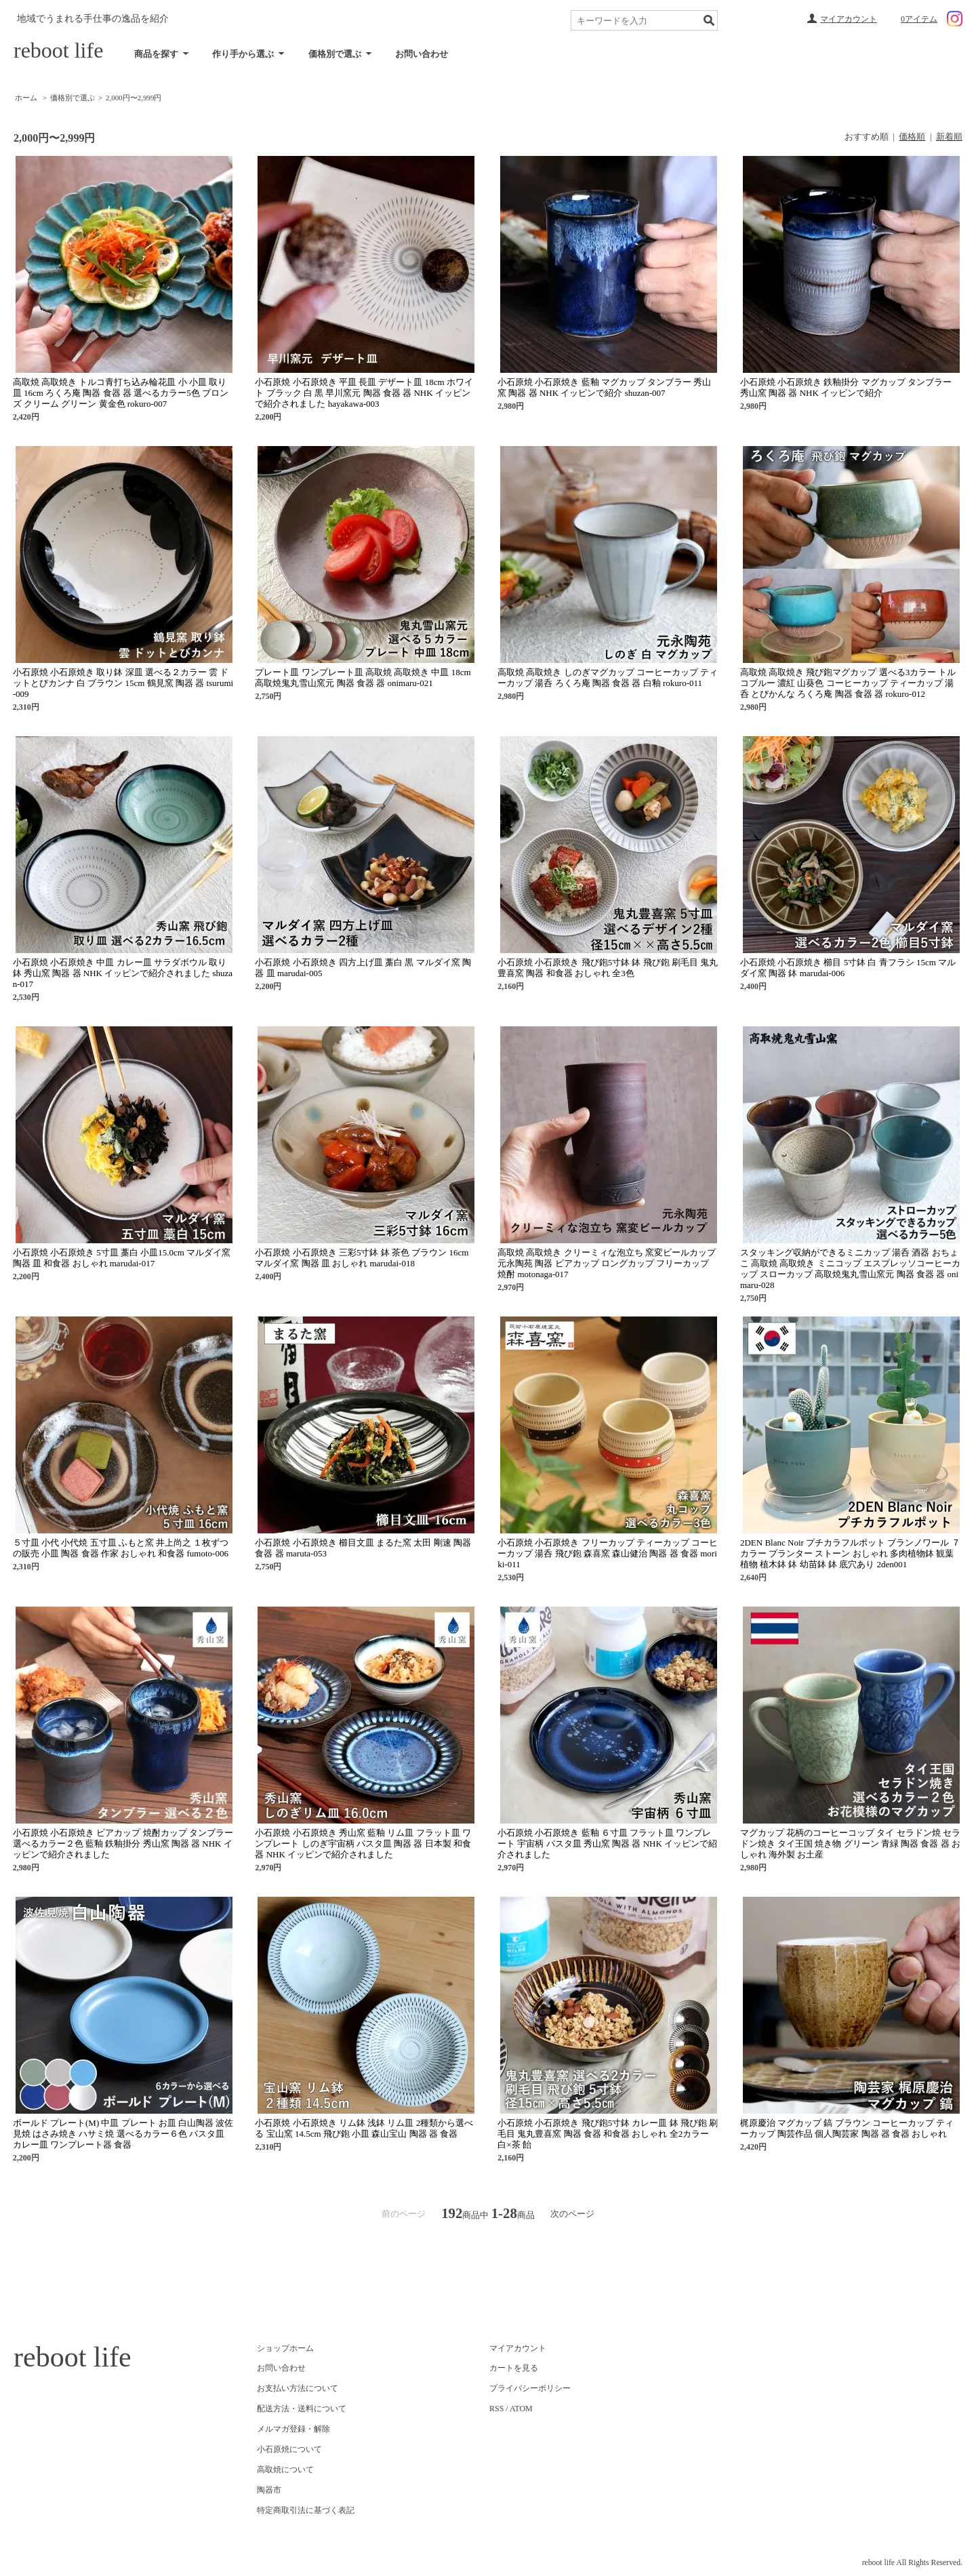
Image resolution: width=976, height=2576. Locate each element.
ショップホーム (285, 2348)
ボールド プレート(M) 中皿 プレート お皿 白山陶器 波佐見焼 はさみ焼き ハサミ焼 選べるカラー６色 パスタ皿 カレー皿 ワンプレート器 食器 (123, 2134)
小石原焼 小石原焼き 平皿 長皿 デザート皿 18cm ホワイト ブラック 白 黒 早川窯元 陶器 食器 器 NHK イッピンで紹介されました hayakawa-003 (363, 393)
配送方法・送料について (301, 2408)
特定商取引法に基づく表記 (305, 2510)
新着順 (949, 137)
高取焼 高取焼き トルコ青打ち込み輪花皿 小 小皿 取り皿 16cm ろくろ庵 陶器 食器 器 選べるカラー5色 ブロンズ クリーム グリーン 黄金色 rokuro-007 (120, 393)
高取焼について (285, 2469)
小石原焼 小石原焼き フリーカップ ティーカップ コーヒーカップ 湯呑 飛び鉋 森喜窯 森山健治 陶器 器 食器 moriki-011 (607, 1553)
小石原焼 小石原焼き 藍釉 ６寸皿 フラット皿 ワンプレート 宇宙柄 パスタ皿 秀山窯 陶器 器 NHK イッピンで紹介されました (607, 1843)
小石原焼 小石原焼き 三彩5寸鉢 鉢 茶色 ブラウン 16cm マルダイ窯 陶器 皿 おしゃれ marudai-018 (361, 1257)
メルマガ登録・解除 (293, 2429)
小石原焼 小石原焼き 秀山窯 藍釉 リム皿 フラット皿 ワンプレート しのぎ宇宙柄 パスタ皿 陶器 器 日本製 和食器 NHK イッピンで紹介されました (363, 1843)
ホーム (26, 98)
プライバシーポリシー (530, 2388)
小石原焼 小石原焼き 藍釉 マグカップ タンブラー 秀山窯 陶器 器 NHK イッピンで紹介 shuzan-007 (604, 387)
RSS (496, 2408)
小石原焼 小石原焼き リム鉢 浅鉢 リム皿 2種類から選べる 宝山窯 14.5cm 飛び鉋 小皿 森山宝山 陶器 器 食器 (364, 2128)
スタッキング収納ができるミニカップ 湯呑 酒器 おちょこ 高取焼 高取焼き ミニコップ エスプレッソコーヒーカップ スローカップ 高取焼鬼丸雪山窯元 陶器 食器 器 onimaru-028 (850, 1268)
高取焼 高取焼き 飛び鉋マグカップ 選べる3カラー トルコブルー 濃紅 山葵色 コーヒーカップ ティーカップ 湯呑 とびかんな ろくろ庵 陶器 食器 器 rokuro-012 (848, 683)
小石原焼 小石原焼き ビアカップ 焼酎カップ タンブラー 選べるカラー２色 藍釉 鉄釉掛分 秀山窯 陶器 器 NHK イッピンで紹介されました (123, 1843)
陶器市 (269, 2490)
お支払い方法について (297, 2388)
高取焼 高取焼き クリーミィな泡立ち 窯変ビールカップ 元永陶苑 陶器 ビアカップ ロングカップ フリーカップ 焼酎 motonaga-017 (606, 1263)
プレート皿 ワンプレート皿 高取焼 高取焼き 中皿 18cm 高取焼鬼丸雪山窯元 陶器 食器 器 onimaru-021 (362, 677)
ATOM (521, 2408)
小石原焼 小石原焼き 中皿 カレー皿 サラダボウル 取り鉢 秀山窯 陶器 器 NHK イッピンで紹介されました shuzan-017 (122, 973)
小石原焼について (289, 2449)
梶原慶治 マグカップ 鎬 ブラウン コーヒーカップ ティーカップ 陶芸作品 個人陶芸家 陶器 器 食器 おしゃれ (847, 2128)
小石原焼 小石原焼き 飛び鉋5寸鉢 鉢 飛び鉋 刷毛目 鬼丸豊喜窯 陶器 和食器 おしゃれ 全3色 (607, 967)
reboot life (58, 50)
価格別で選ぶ (72, 98)
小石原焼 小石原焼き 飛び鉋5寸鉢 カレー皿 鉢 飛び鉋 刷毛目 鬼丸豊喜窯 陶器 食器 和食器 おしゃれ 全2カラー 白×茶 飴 (607, 2134)
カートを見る (513, 2368)
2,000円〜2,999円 (133, 98)
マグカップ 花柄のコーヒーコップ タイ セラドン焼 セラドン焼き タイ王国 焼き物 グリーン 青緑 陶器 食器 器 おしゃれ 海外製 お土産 (850, 1843)
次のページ (572, 2214)
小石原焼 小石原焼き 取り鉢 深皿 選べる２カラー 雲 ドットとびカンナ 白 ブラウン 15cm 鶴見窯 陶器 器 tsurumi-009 (123, 683)
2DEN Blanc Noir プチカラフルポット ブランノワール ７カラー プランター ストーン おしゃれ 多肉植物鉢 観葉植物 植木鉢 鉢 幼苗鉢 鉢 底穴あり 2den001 (850, 1553)
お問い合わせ (421, 54)
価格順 (912, 137)
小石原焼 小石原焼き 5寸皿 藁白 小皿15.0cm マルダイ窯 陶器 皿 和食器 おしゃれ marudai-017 (121, 1257)
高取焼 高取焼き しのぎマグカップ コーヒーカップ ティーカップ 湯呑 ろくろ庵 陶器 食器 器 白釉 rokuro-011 (607, 677)
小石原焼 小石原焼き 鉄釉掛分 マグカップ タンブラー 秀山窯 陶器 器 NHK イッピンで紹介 (846, 387)
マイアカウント (848, 19)
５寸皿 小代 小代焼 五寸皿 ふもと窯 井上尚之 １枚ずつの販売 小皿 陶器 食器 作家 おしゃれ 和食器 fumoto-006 (121, 1547)
